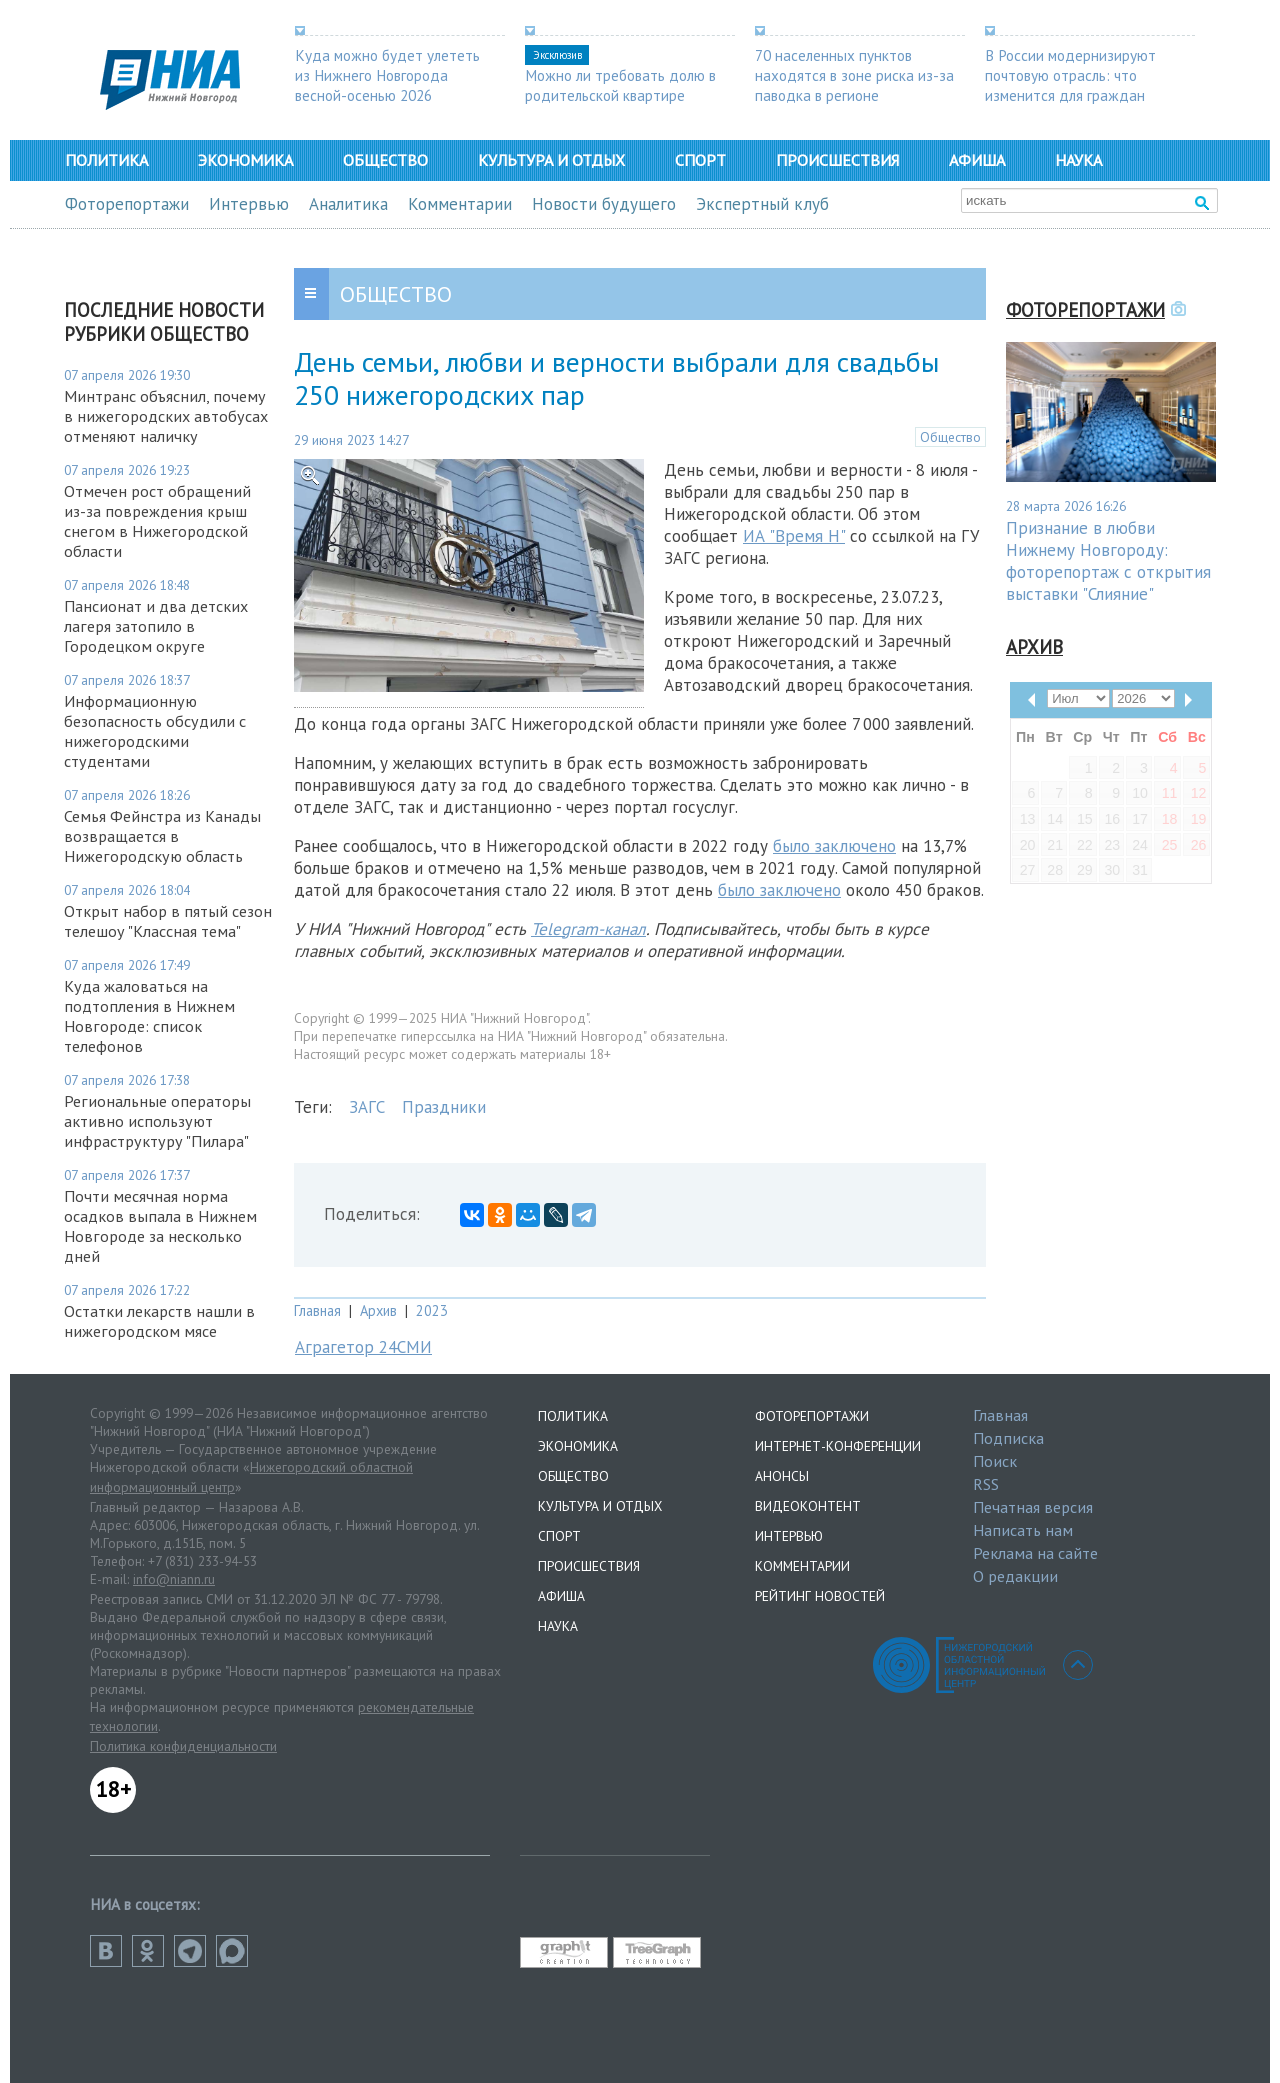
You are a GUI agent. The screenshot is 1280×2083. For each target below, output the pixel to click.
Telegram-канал (588, 929)
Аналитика (348, 204)
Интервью (249, 204)
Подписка (1008, 1438)
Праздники (444, 1107)
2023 (432, 1310)
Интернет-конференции (838, 1446)
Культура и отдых (551, 160)
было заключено (834, 846)
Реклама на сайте (1035, 1553)
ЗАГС (367, 1107)
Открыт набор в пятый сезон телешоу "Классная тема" (168, 921)
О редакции (1015, 1576)
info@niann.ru (174, 1579)
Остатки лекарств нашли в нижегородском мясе (159, 1321)
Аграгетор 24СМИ (363, 1347)
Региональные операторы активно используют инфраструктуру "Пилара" (157, 1121)
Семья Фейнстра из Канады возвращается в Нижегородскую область (162, 836)
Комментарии (460, 204)
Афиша (977, 160)
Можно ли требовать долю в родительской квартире (620, 85)
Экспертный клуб (762, 204)
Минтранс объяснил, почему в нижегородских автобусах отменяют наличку (166, 416)
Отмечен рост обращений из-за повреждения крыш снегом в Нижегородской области (157, 521)
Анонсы (782, 1476)
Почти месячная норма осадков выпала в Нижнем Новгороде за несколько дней (160, 1226)
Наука (1078, 160)
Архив (378, 1310)
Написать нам (1023, 1530)
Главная (317, 1310)
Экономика (245, 160)
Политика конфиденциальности (183, 1746)
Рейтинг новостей (820, 1596)
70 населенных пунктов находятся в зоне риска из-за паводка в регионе (854, 75)
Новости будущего (604, 204)
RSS (986, 1484)
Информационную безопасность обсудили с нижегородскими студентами (155, 731)
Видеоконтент (808, 1506)
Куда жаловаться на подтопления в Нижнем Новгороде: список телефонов (149, 1016)
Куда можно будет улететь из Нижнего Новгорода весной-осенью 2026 (387, 75)
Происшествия (837, 160)
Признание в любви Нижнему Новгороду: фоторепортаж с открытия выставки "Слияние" (1108, 561)
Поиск (995, 1461)
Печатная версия (1033, 1507)
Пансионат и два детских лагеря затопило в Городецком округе (156, 626)
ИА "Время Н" (794, 536)
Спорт (700, 160)
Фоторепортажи (127, 204)
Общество (385, 160)
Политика (106, 160)
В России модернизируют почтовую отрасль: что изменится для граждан (1070, 75)
